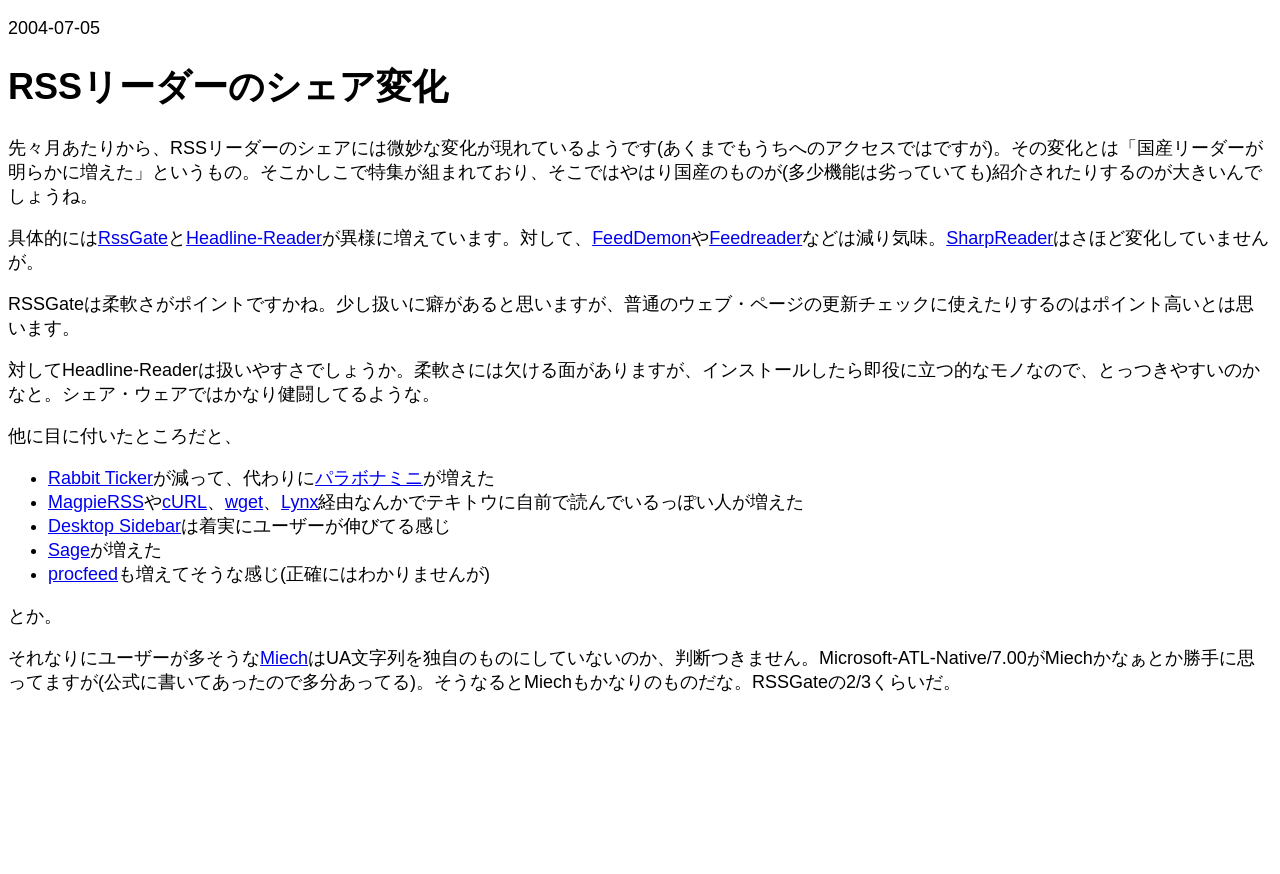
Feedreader (755, 238)
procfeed (83, 574)
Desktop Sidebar (114, 526)
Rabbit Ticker (100, 478)
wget (244, 502)
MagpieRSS (96, 502)
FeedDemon (641, 238)
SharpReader (999, 238)
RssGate (133, 238)
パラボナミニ (369, 478)
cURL (184, 502)
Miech (284, 658)
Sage (69, 550)
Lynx (299, 502)
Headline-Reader (254, 238)
